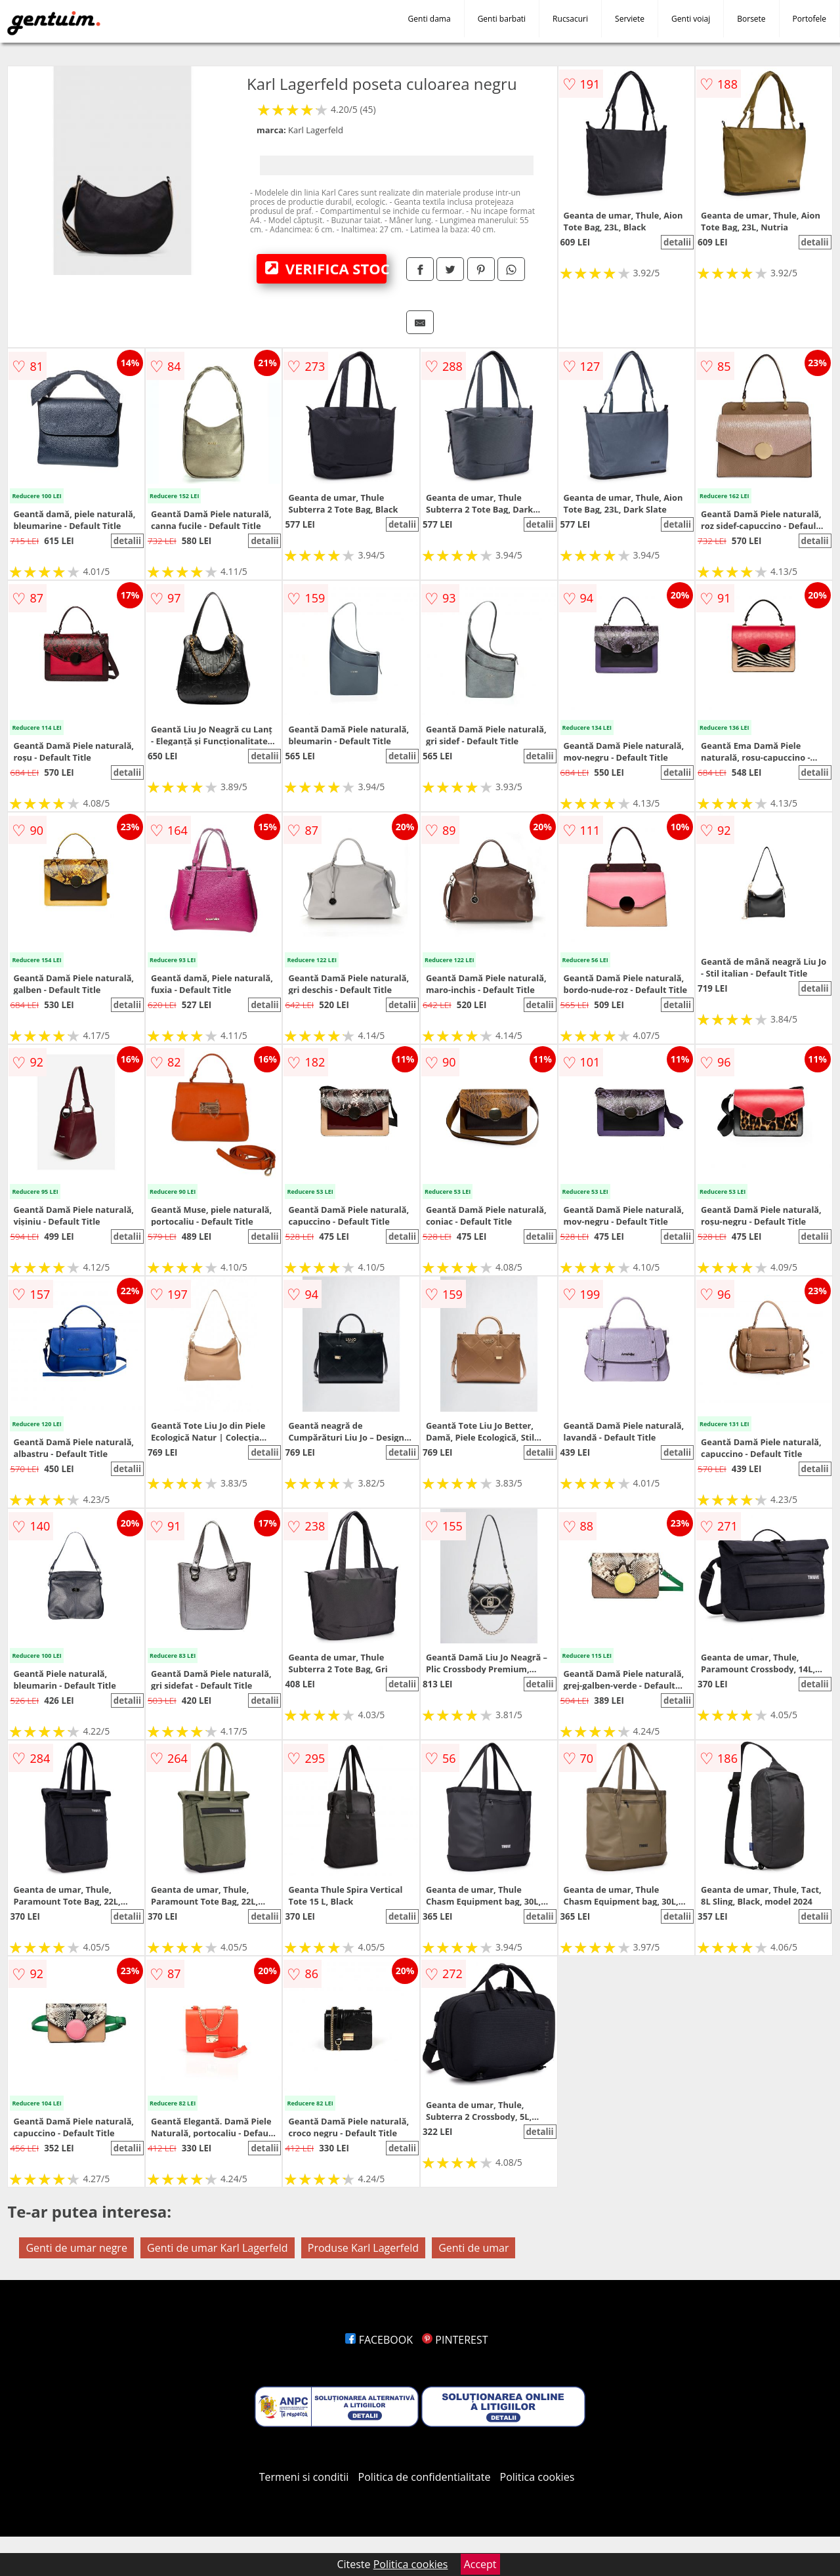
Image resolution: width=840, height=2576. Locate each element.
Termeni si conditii (304, 2477)
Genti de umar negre (76, 2248)
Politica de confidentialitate (424, 2477)
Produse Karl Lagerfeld (363, 2248)
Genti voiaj (690, 18)
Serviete (629, 18)
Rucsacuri (570, 18)
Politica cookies (537, 2477)
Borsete (751, 18)
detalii (677, 242)
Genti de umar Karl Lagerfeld (217, 2248)
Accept (480, 2564)
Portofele (809, 18)
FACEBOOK (379, 2340)
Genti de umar (473, 2248)
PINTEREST (455, 2340)
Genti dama (429, 18)
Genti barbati (502, 18)
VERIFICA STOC (326, 268)
